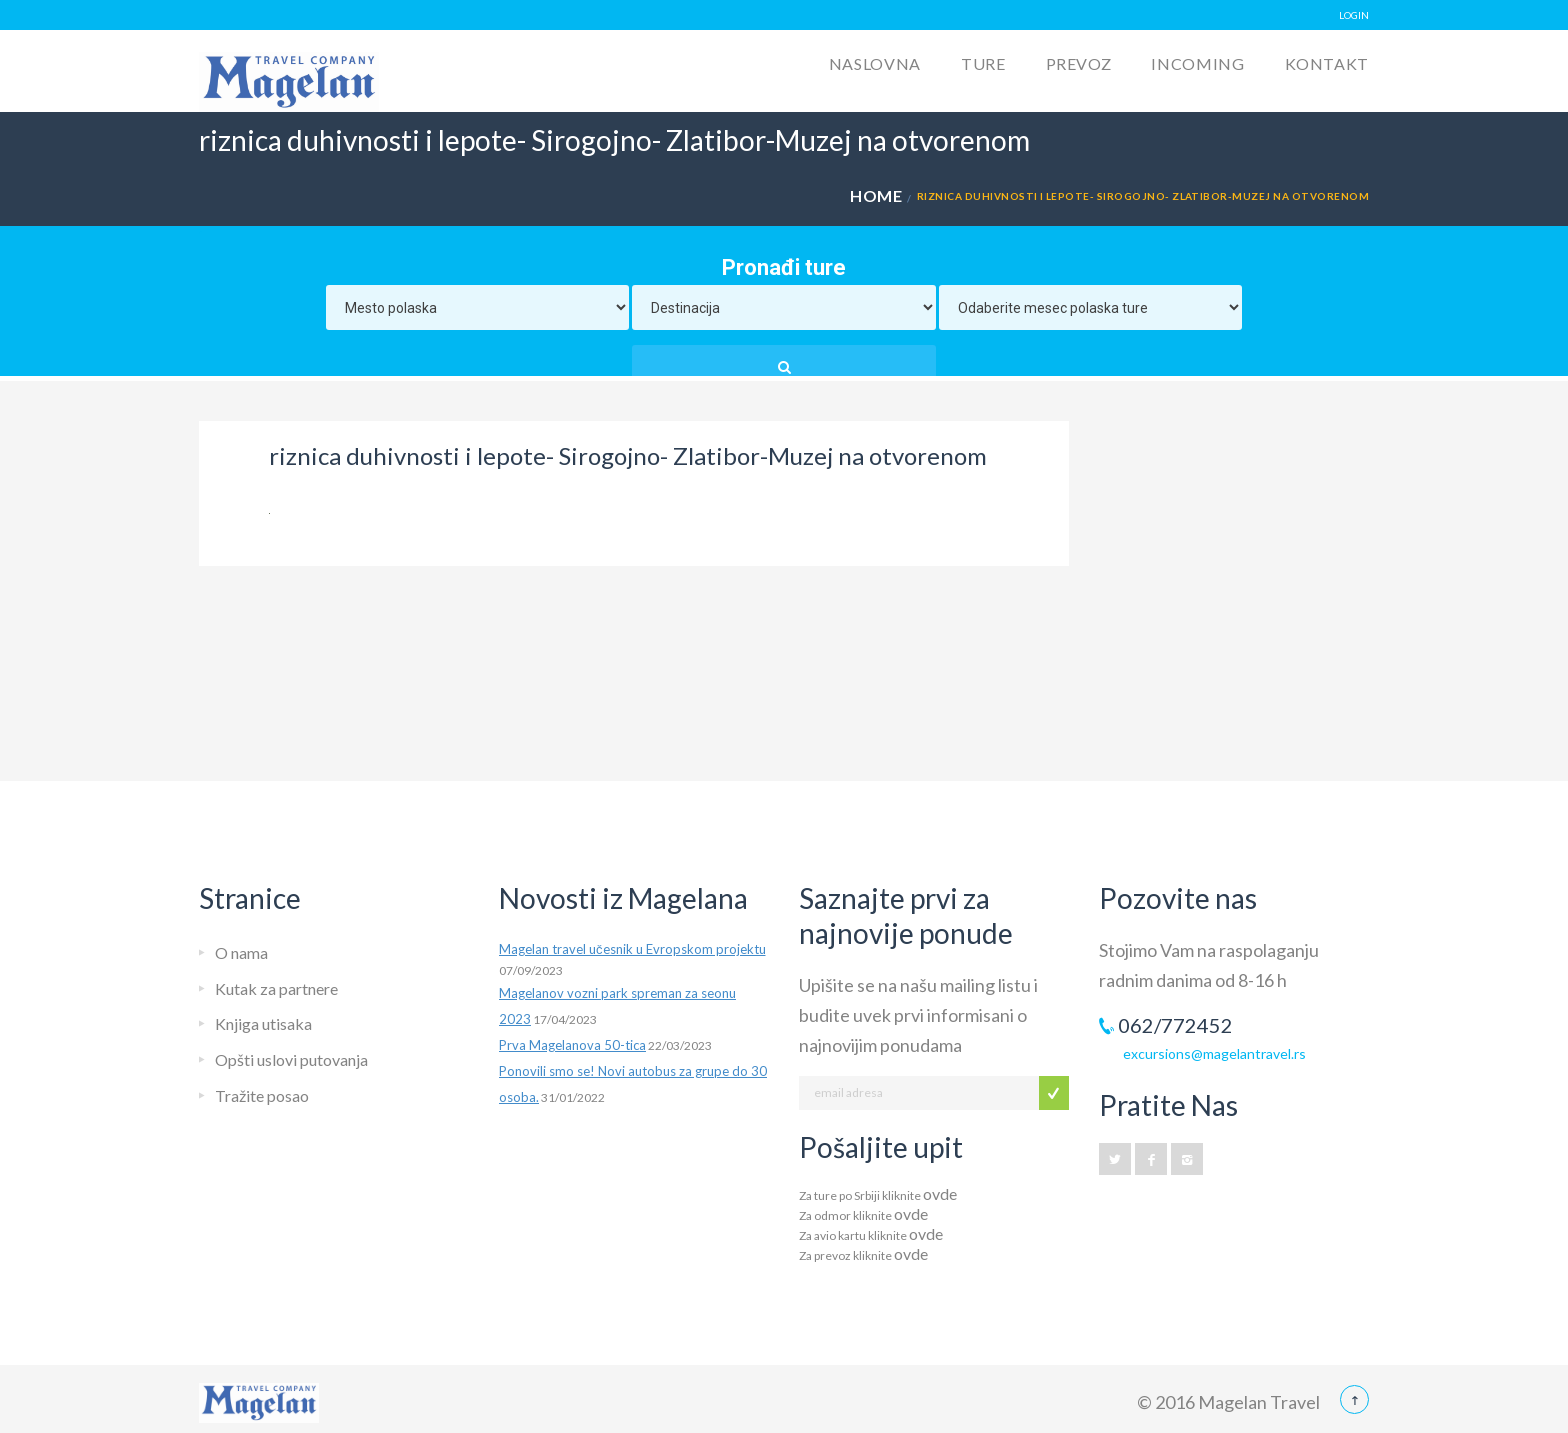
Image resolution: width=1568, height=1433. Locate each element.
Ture (983, 63)
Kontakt (1327, 63)
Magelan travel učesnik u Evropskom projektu (632, 949)
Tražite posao (262, 1095)
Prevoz (1079, 63)
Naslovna (875, 63)
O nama (241, 952)
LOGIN (1354, 15)
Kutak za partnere (276, 988)
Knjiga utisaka (263, 1023)
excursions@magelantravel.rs (1214, 1053)
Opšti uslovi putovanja (291, 1059)
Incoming (1197, 63)
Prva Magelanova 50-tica (572, 1045)
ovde (940, 1193)
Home (876, 195)
